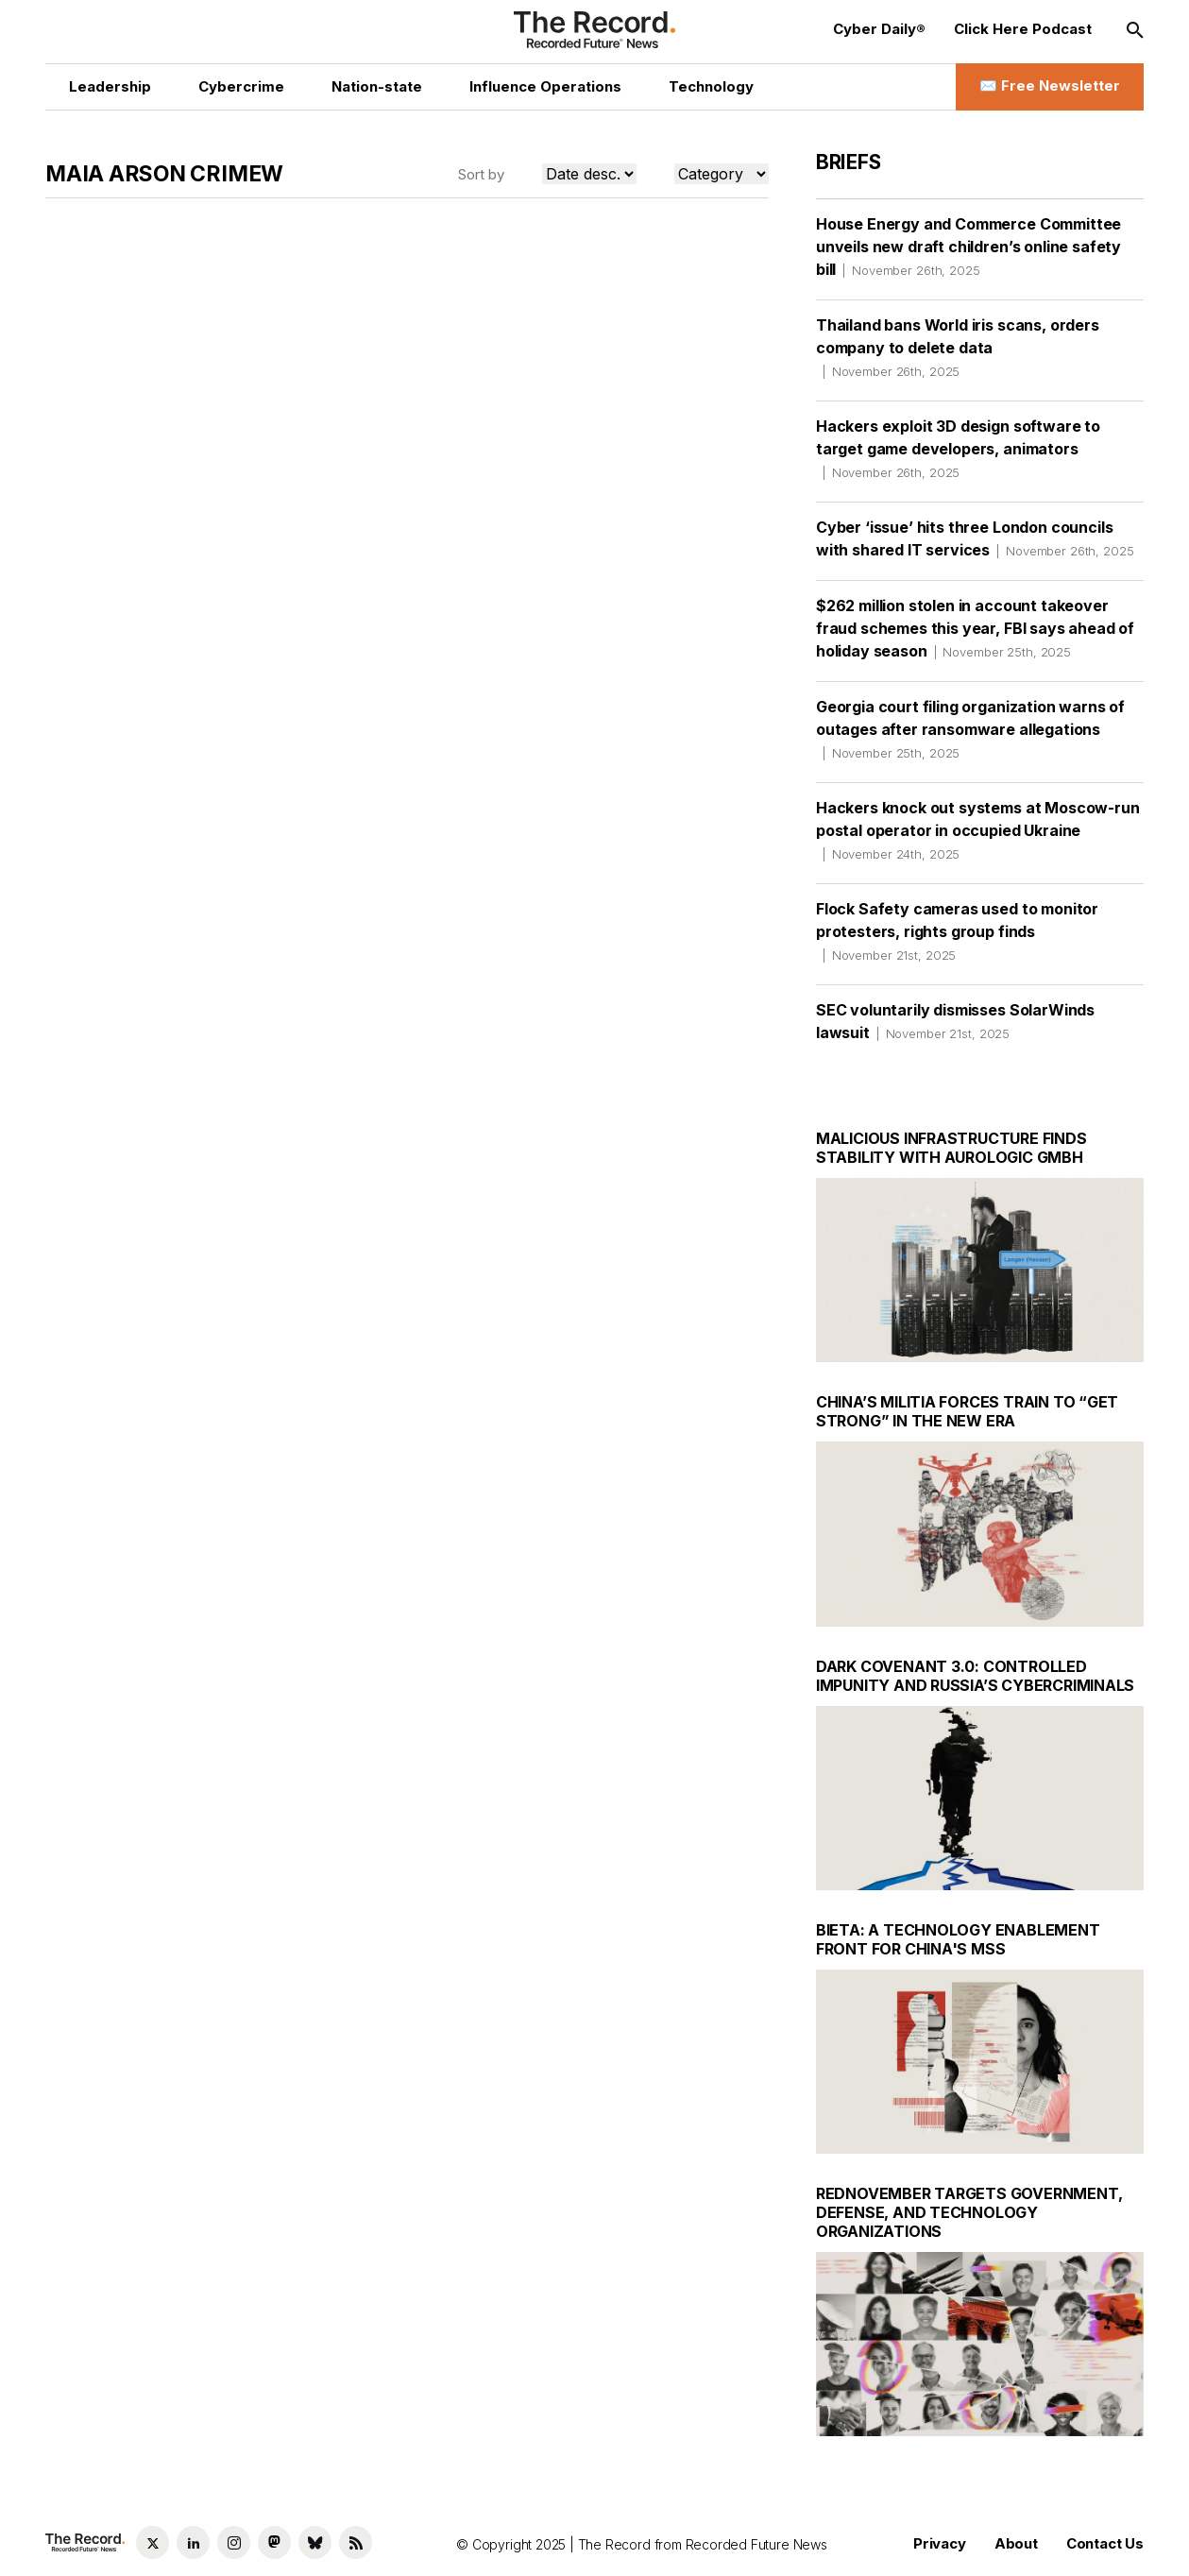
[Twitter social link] (152, 2542)
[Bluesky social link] (314, 2542)
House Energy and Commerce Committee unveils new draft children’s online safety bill (968, 246)
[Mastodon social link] (274, 2542)
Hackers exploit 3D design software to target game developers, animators (958, 449)
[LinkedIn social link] (193, 2542)
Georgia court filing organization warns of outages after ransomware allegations (970, 729)
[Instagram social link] (233, 2542)
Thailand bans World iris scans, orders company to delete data (957, 348)
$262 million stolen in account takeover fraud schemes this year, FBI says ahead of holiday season (975, 628)
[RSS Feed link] (355, 2542)
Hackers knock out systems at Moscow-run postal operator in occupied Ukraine (978, 830)
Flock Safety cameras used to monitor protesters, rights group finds (957, 931)
